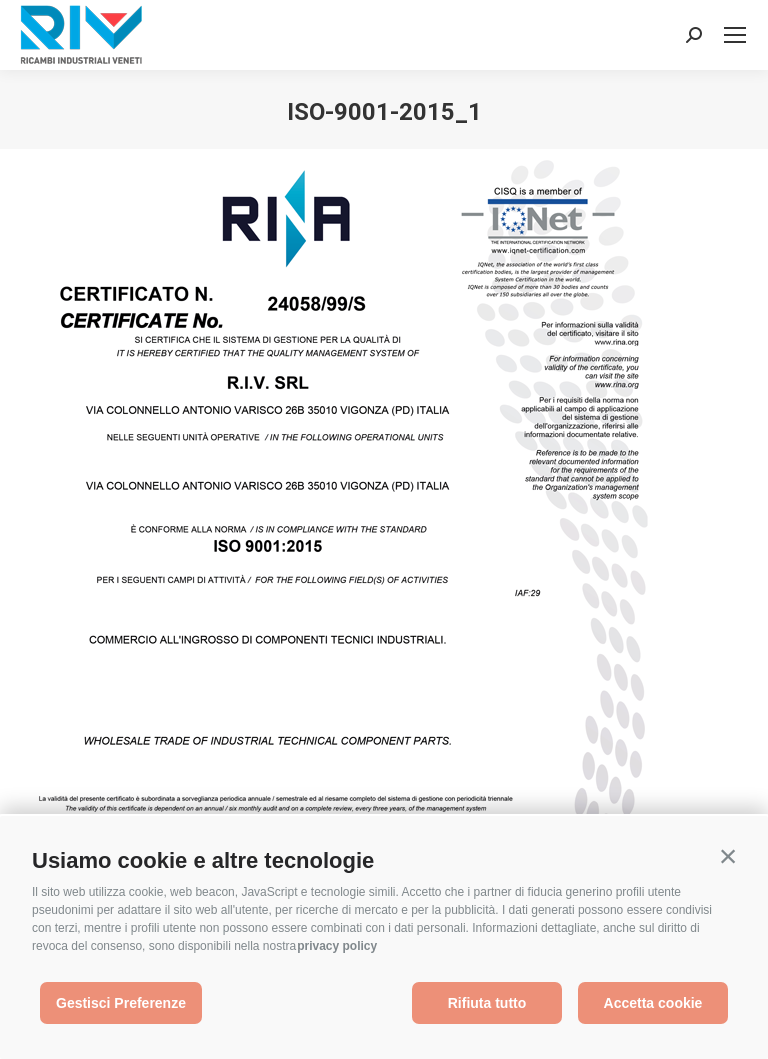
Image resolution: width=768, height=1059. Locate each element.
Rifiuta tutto (487, 1003)
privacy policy (337, 946)
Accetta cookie (653, 1003)
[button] (728, 856)
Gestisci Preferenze (121, 1003)
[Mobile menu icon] (735, 35)
